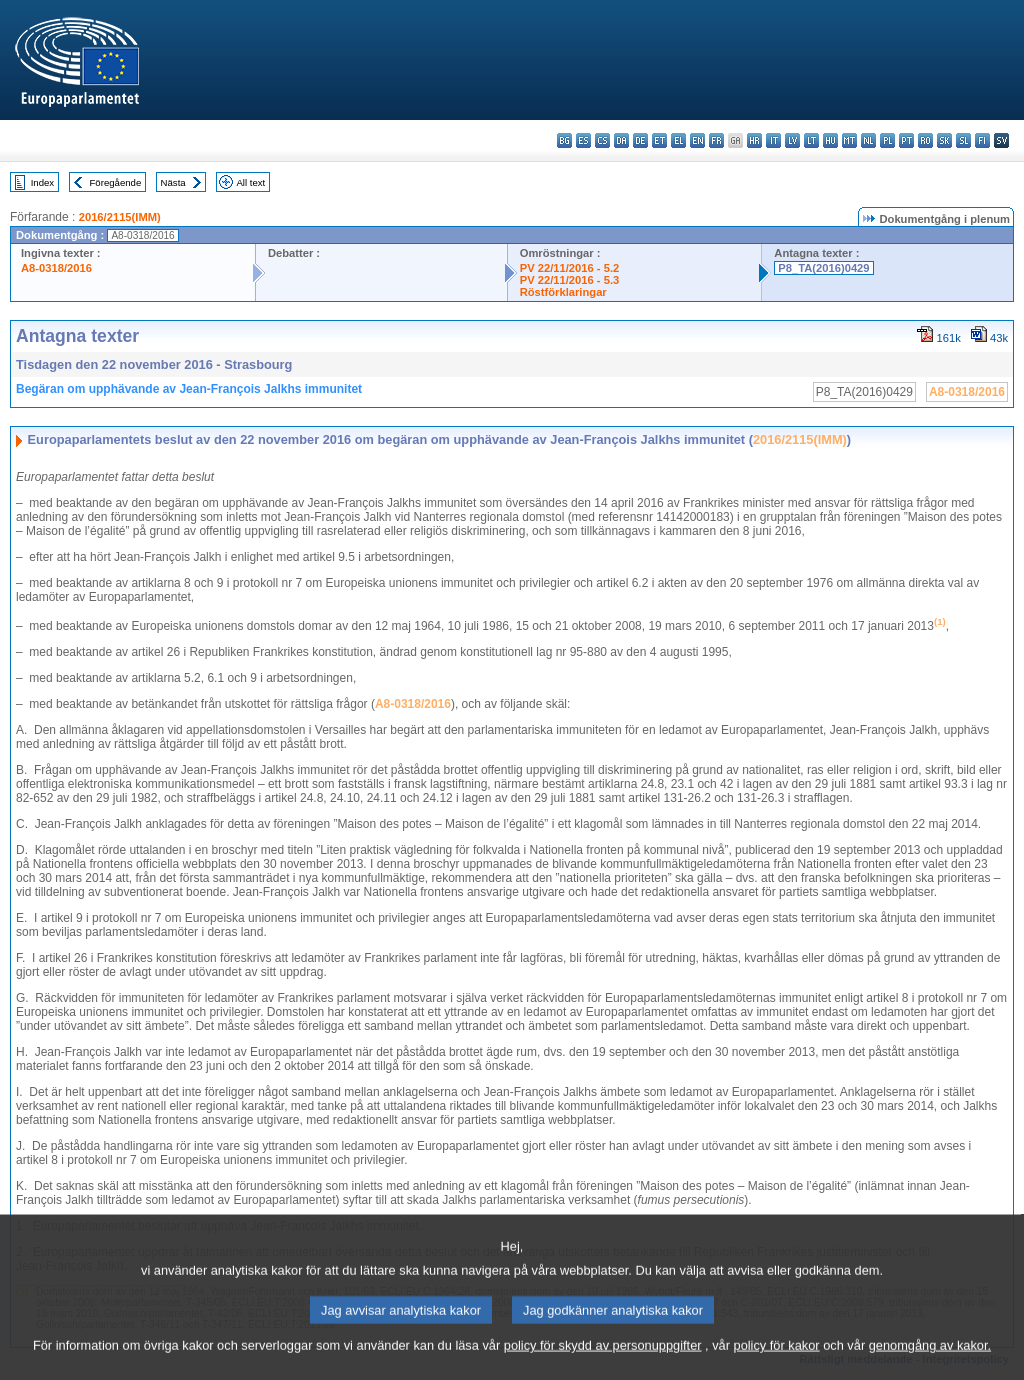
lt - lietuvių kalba (811, 140)
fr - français (716, 140)
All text (250, 182)
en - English (697, 140)
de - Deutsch (640, 140)
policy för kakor (777, 1365)
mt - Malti (849, 140)
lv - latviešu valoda (792, 140)
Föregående (116, 182)
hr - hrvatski (754, 140)
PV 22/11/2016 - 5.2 (570, 268)
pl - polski (887, 140)
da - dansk (621, 140)
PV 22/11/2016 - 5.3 (570, 280)
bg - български (564, 140)
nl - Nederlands (868, 140)
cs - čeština (602, 140)
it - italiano (773, 140)
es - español (583, 140)
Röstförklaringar (563, 292)
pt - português (906, 140)
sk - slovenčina (944, 140)
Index (42, 182)
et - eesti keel (659, 140)
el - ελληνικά (678, 140)
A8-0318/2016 (56, 268)
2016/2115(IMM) (120, 217)
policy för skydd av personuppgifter (603, 1365)
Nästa (173, 182)
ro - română (925, 140)
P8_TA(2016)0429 (823, 268)
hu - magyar (830, 140)
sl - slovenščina (963, 140)
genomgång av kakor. (930, 1365)
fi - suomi (982, 140)
